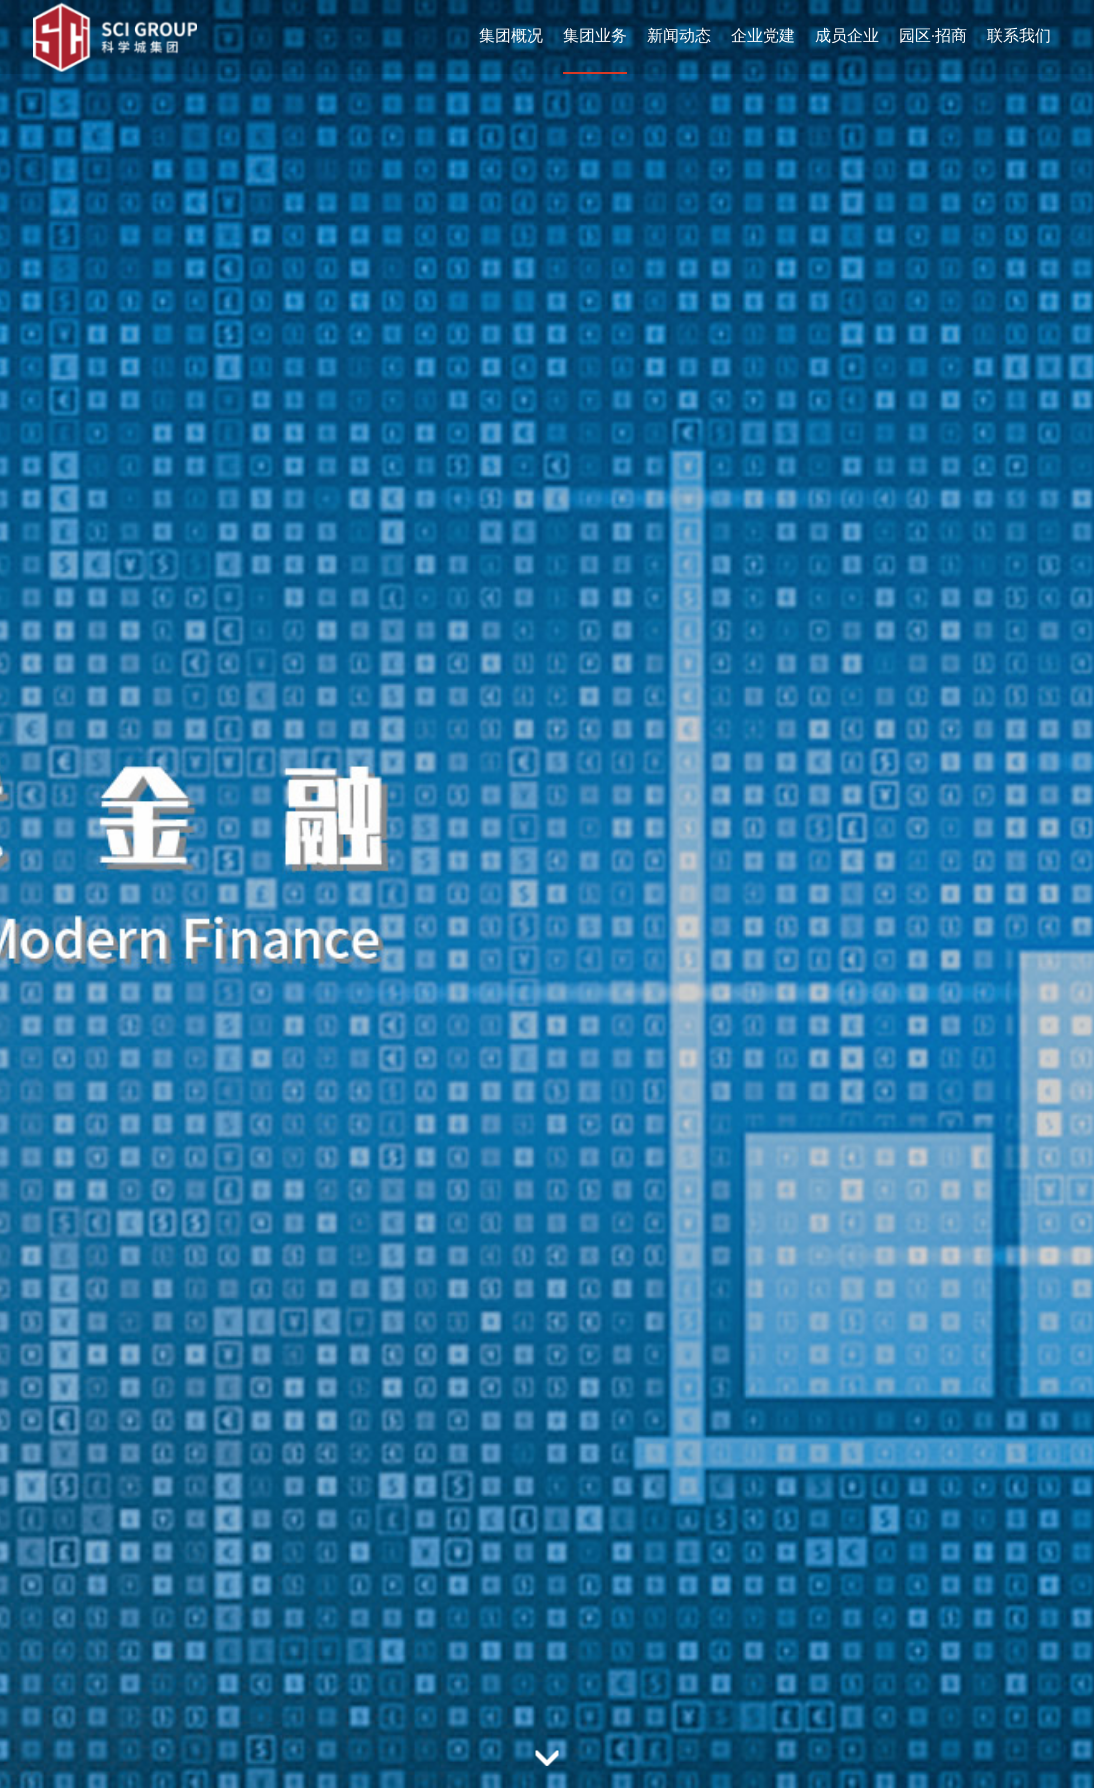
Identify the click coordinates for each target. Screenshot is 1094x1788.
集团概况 (511, 35)
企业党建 (763, 35)
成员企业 (847, 35)
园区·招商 (933, 35)
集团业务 (595, 35)
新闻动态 (679, 35)
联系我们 (1019, 35)
